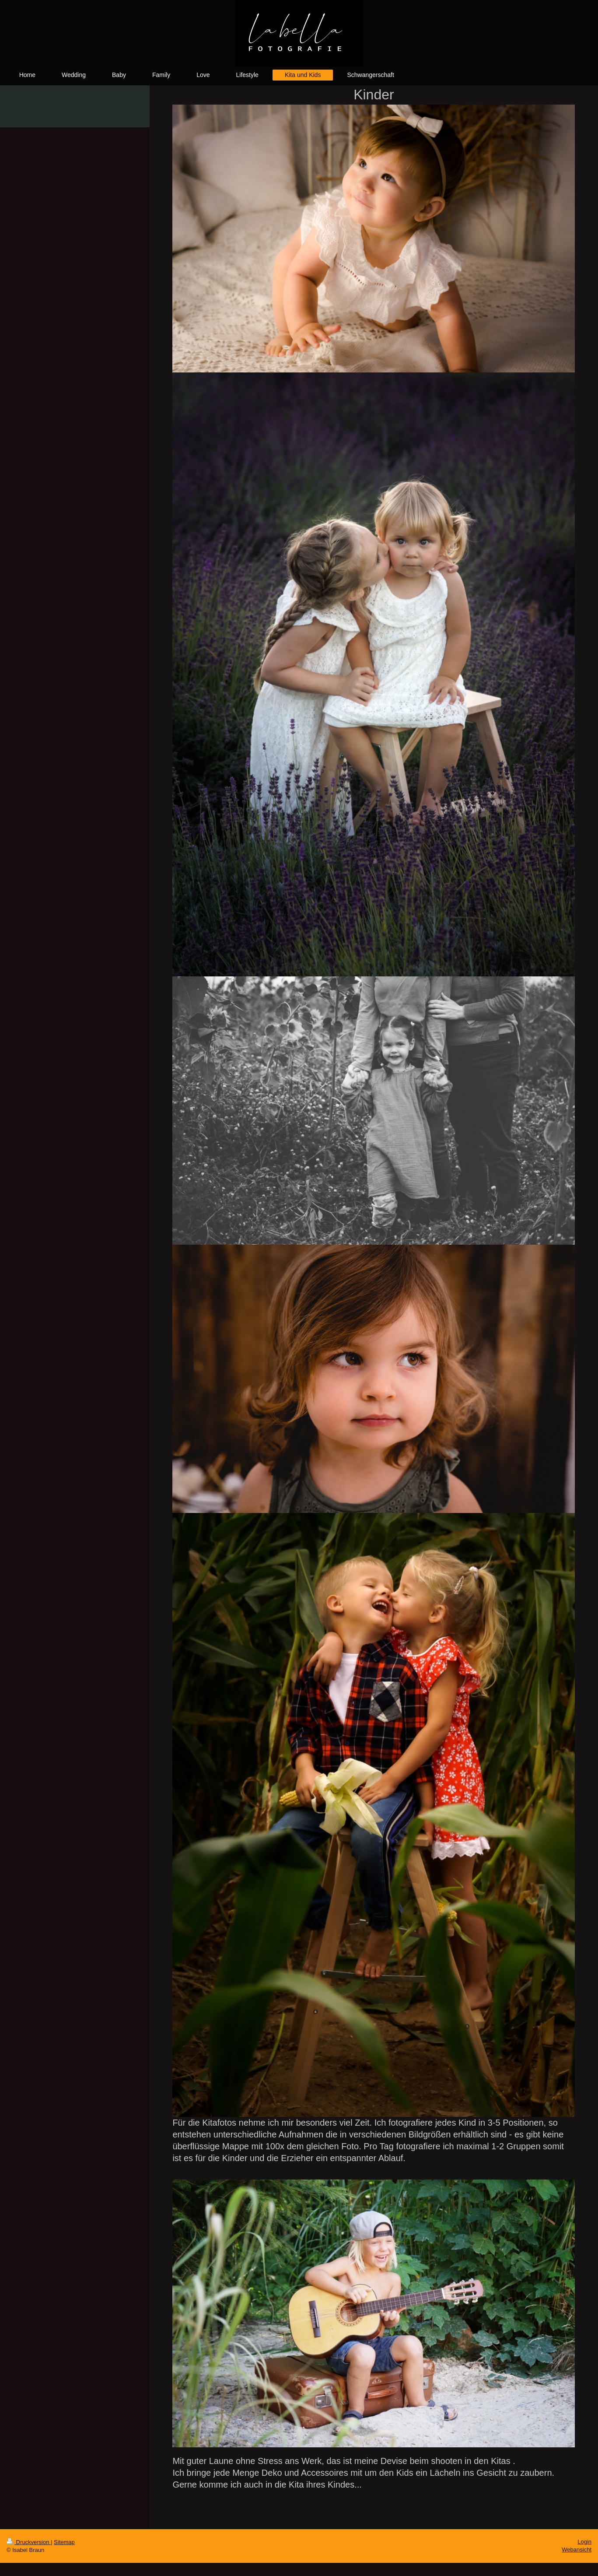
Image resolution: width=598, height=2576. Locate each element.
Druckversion (29, 2542)
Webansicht (576, 2549)
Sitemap (64, 2542)
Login (584, 2541)
